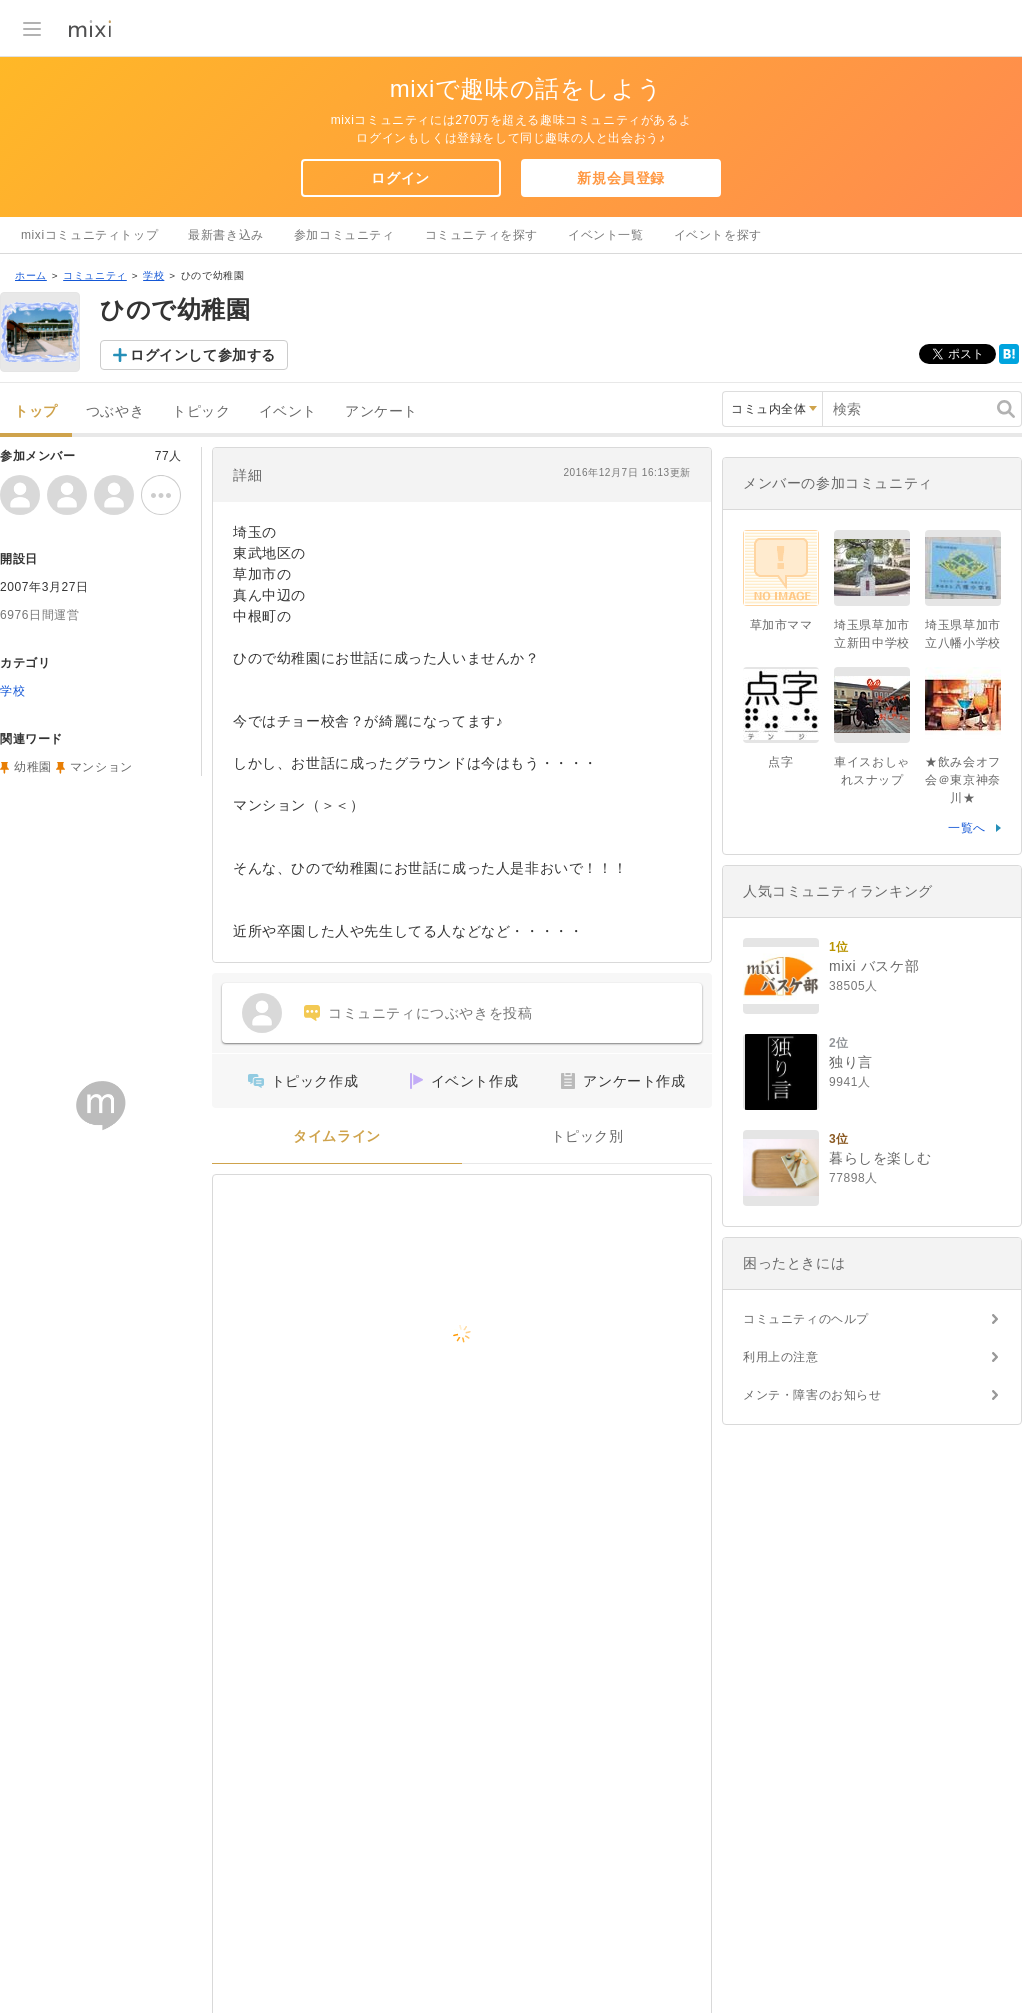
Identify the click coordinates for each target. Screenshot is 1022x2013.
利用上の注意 (781, 1357)
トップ (36, 411)
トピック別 (587, 1136)
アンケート (381, 411)
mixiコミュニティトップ (89, 235)
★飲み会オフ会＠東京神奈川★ (963, 780)
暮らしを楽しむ (880, 1158)
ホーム (31, 275)
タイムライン (337, 1136)
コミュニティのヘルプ (806, 1319)
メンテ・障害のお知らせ (812, 1395)
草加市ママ (781, 625)
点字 (780, 762)
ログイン (400, 178)
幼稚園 (33, 767)
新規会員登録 (621, 178)
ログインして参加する (203, 355)
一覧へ (967, 828)
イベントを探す (718, 235)
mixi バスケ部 (874, 966)
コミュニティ (95, 275)
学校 (153, 275)
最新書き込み (226, 235)
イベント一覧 (606, 235)
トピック (201, 411)
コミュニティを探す (481, 235)
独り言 (851, 1062)
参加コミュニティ (344, 235)
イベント (288, 411)
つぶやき (115, 411)
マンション (101, 767)
